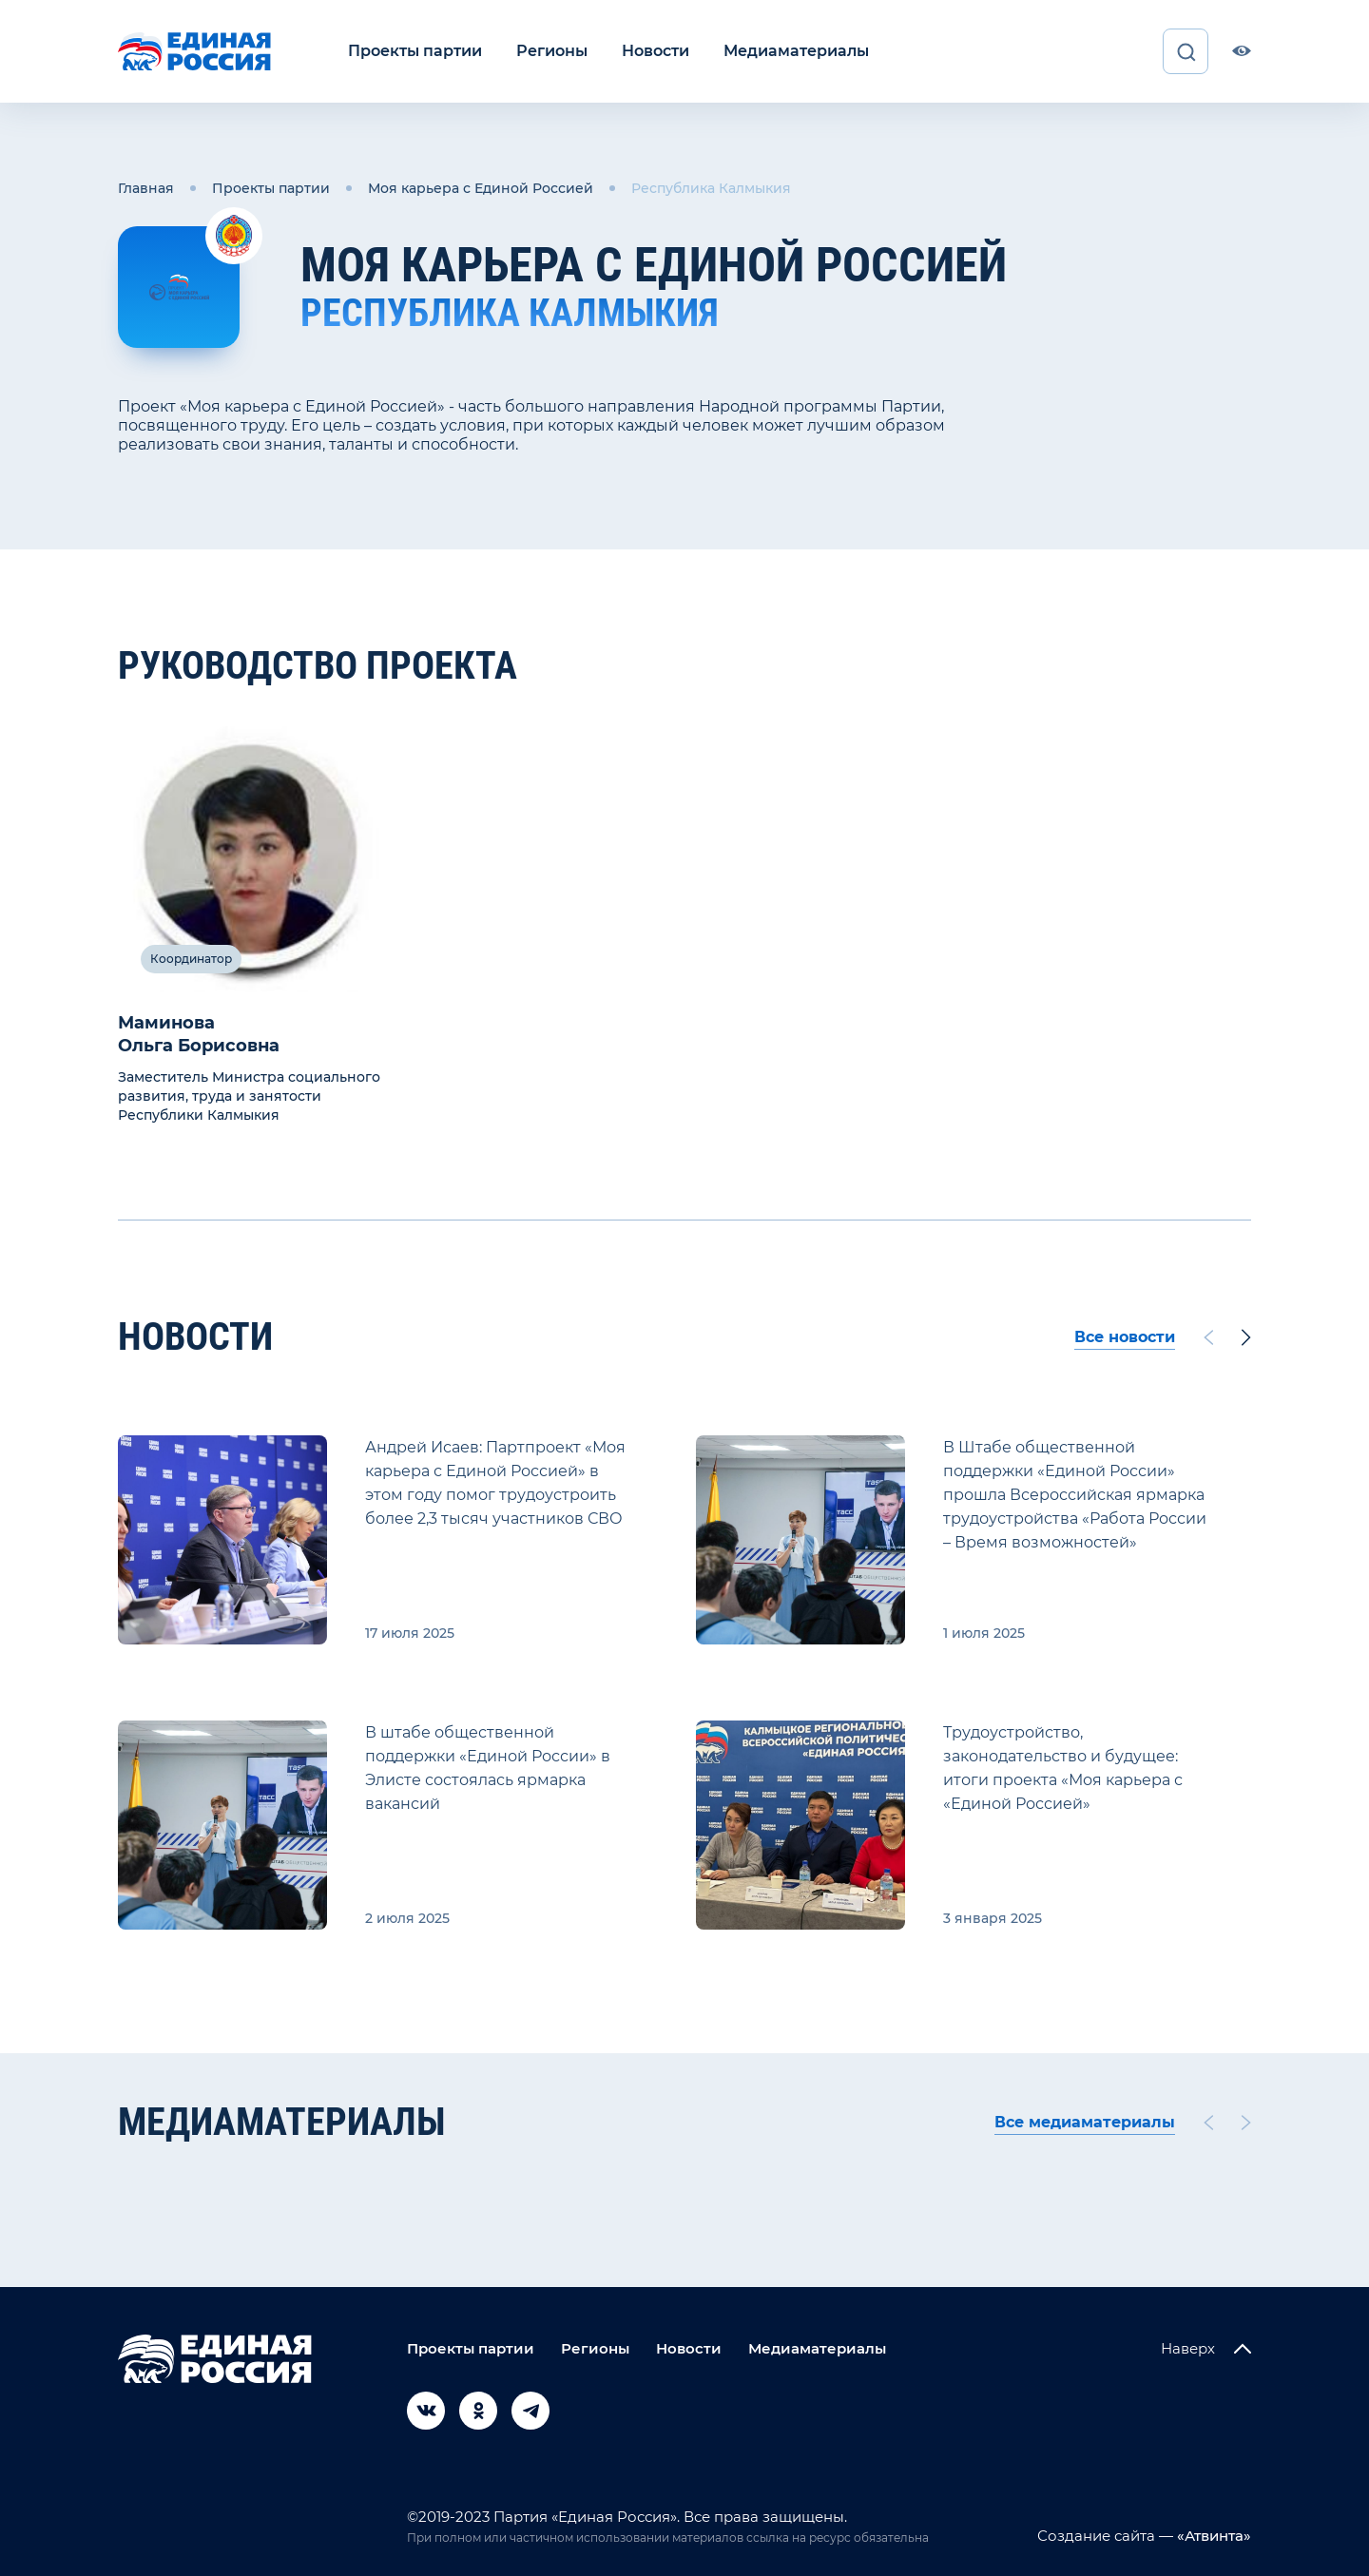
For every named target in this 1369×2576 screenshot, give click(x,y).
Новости (655, 51)
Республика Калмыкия (711, 188)
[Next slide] (1246, 1337)
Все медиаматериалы (1084, 2122)
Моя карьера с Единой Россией (480, 188)
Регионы (552, 51)
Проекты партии (415, 51)
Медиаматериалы (796, 51)
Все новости (1124, 1337)
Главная (146, 188)
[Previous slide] (1208, 1337)
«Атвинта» (1212, 2536)
